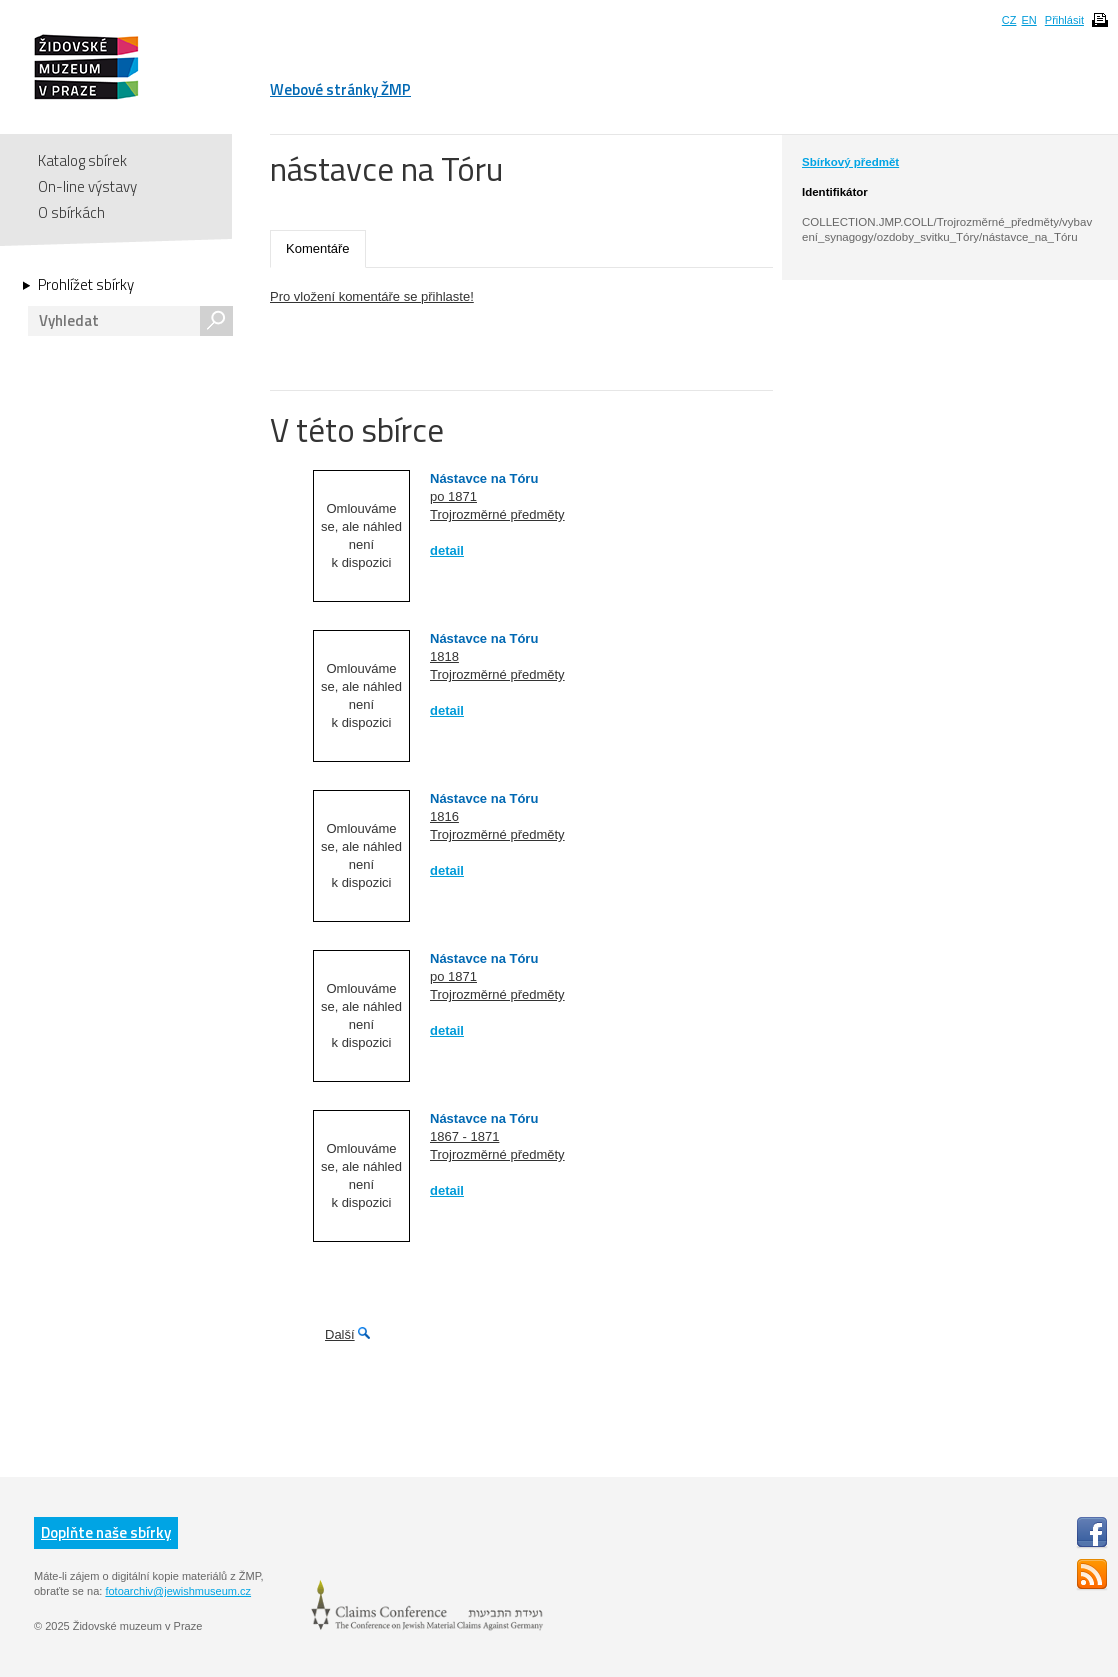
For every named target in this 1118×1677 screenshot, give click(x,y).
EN (1028, 20)
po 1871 (453, 496)
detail (447, 550)
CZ (1009, 20)
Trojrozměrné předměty (497, 514)
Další (340, 1334)
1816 (444, 816)
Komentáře (318, 248)
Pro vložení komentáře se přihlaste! (372, 296)
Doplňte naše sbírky (106, 1532)
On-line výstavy (87, 186)
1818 (444, 656)
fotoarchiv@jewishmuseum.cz (178, 1591)
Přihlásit (1064, 20)
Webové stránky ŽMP (340, 89)
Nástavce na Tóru (484, 478)
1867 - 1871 (464, 1136)
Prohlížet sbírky (86, 285)
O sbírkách (71, 212)
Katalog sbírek (82, 160)
